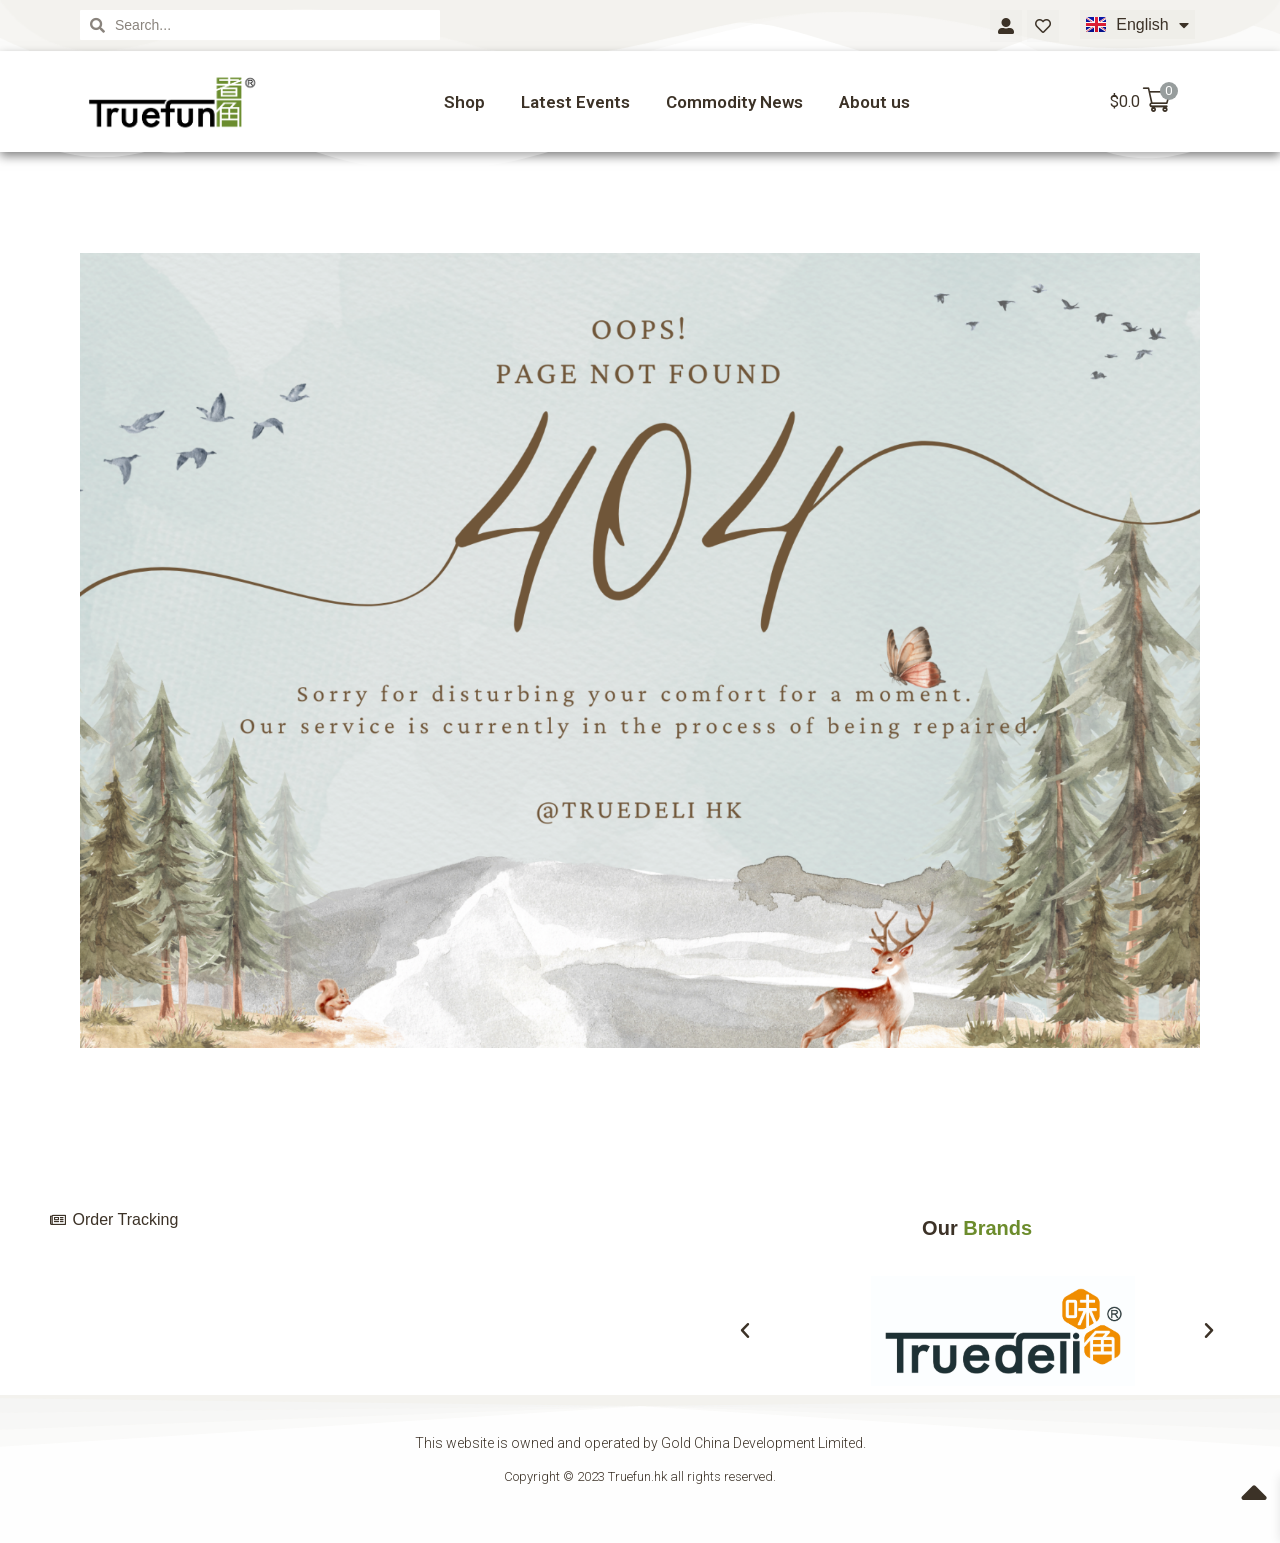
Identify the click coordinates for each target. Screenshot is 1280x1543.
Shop (464, 102)
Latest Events (575, 102)
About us (874, 102)
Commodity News (734, 102)
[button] (745, 1331)
